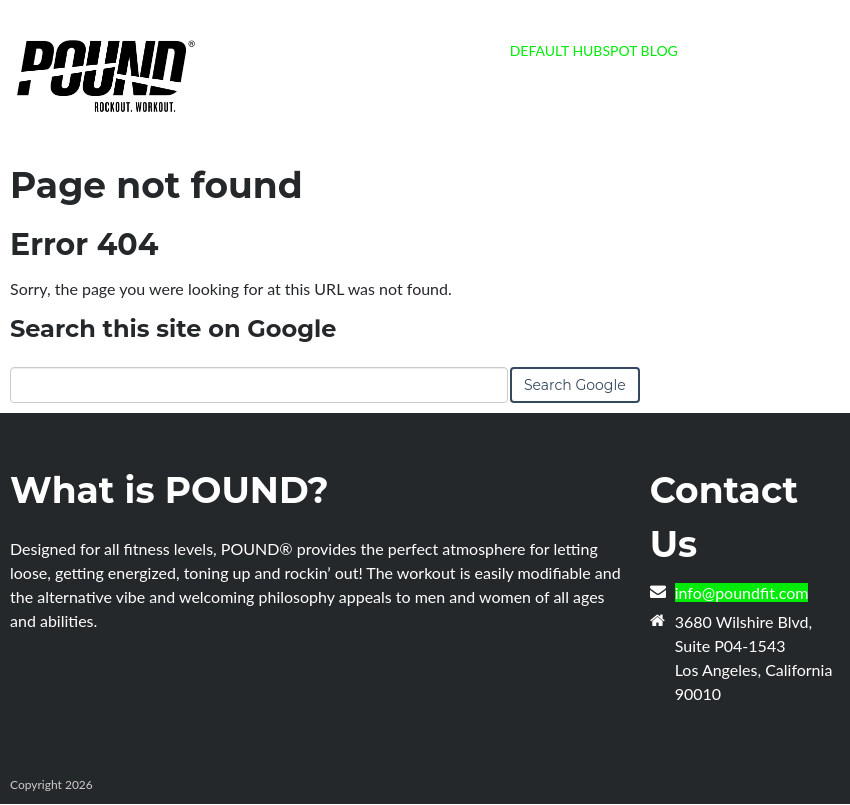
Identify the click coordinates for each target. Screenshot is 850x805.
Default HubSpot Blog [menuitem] (594, 50)
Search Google (575, 385)
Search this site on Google (173, 328)
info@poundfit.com (742, 592)
